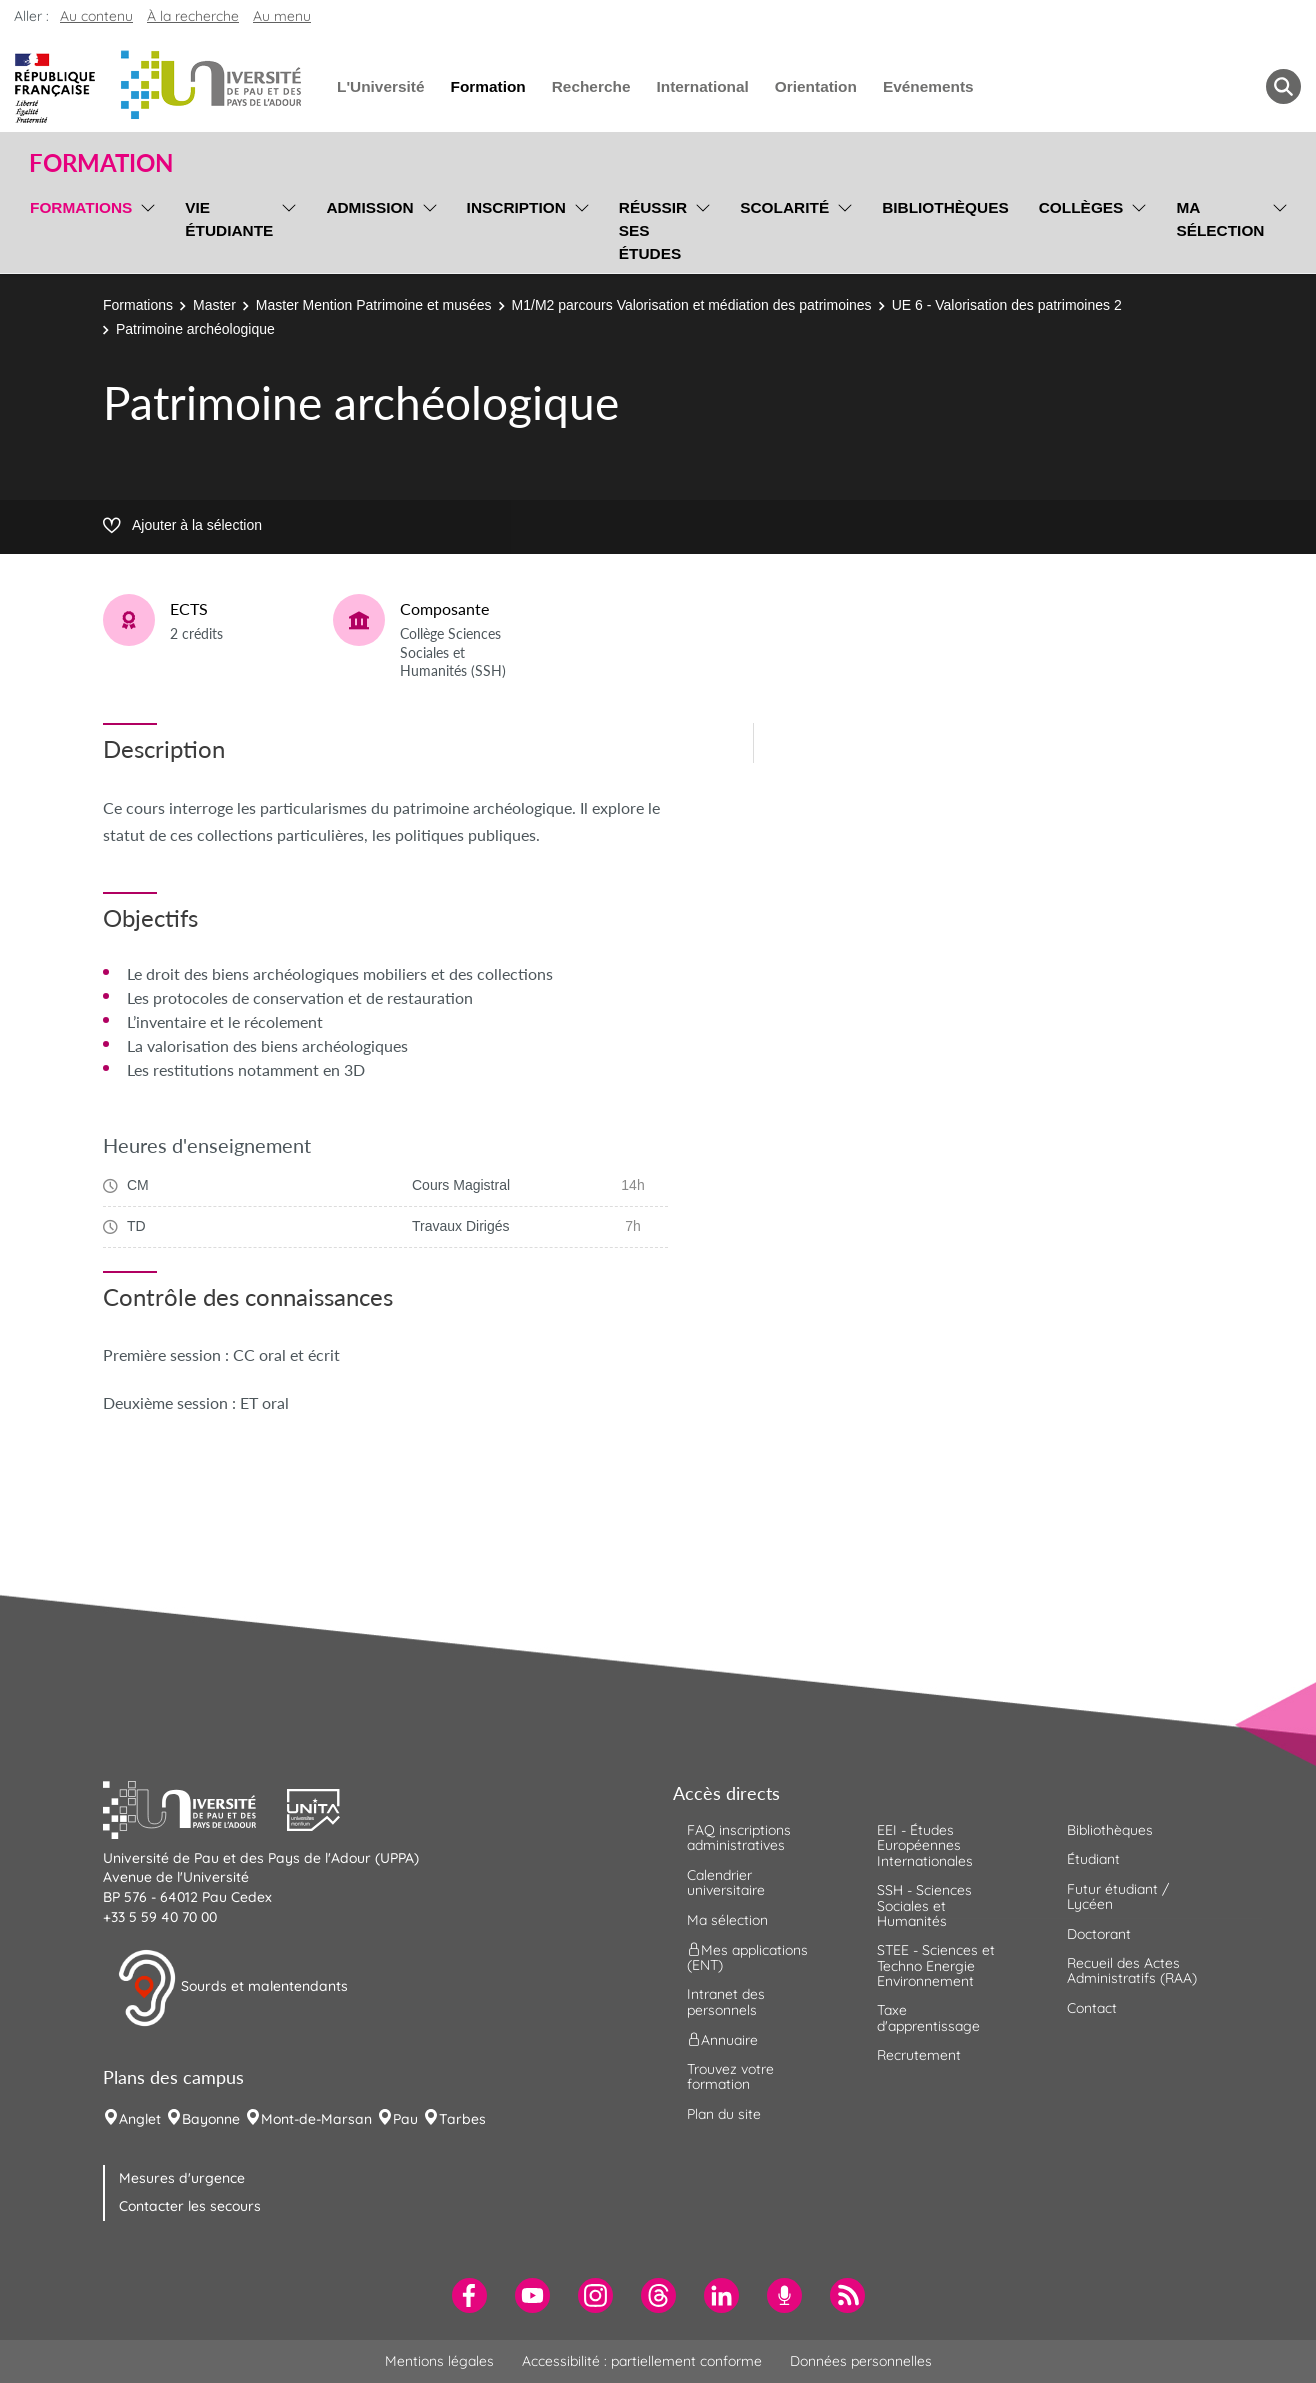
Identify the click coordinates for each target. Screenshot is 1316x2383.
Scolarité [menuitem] (784, 207)
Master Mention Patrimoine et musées (374, 305)
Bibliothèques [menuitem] (945, 207)
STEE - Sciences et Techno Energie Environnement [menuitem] (936, 1965)
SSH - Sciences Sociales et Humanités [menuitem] (924, 1905)
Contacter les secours (190, 2206)
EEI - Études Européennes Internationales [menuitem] (925, 1845)
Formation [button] (101, 163)
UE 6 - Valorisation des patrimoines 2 (1007, 305)
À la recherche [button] (193, 16)
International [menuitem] (702, 86)
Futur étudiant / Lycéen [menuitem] (1118, 1896)
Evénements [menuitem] (928, 86)
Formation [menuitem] (487, 86)
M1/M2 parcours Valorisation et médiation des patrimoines (692, 305)
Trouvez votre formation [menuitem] (730, 2076)
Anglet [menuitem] (140, 2119)
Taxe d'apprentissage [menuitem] (928, 2017)
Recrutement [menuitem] (919, 2055)
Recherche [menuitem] (591, 86)
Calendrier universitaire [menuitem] (726, 1882)
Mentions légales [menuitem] (439, 2361)
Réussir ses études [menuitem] (653, 230)
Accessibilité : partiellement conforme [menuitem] (642, 2361)
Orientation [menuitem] (816, 86)
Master (214, 305)
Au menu (282, 16)
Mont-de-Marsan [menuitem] (316, 2119)
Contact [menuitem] (1092, 2008)
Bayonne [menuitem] (211, 2119)
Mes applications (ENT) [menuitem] (747, 1957)
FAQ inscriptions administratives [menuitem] (739, 1837)
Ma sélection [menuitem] (1220, 219)
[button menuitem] (1283, 86)
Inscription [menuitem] (516, 207)
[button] (195, 1807)
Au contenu (96, 16)
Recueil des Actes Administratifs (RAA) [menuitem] (1132, 1970)
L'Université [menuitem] (380, 86)
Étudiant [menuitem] (1093, 1859)
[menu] (144, 228)
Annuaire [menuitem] (722, 2040)
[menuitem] (469, 2295)
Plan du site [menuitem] (724, 2114)
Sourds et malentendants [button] (232, 1988)
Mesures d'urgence (182, 2178)
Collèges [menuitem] (1081, 207)
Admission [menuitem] (369, 207)
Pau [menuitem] (405, 2119)
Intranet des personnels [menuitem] (726, 2001)
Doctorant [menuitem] (1099, 1934)
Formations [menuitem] (81, 207)
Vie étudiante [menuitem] (229, 219)
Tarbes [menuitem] (462, 2119)
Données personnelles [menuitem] (861, 2361)
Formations (138, 305)
